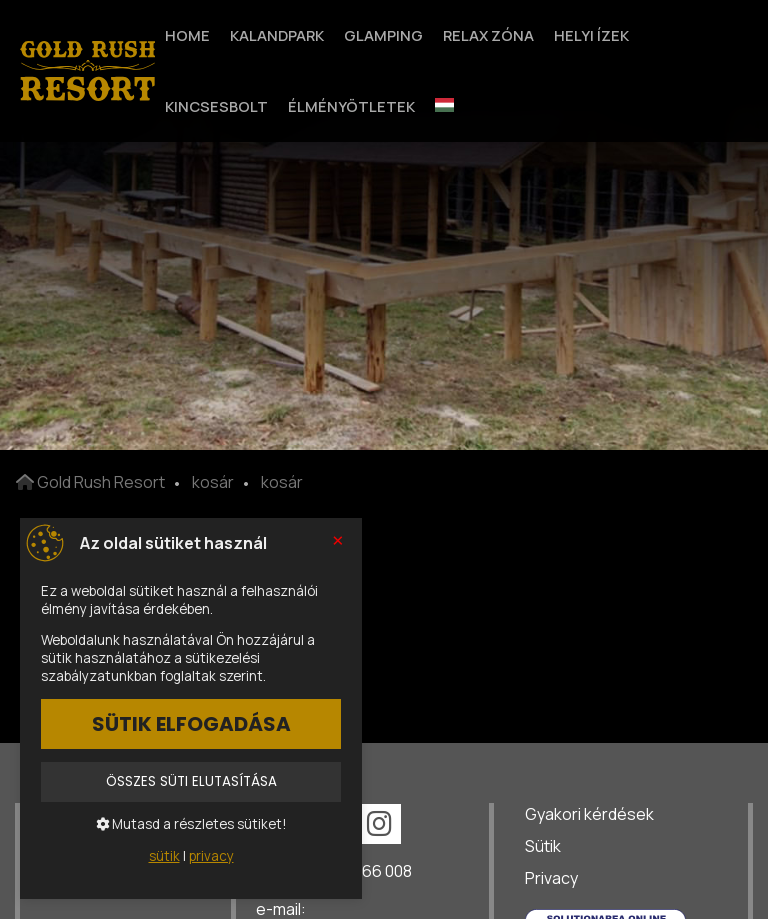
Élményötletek (351, 106)
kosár (213, 482)
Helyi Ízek (591, 35)
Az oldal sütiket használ (173, 543)
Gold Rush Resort (90, 482)
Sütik (543, 846)
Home (187, 35)
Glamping (383, 35)
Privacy (551, 878)
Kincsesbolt (216, 106)
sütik (164, 856)
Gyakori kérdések (589, 814)
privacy (211, 856)
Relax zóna (488, 35)
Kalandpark (277, 35)
